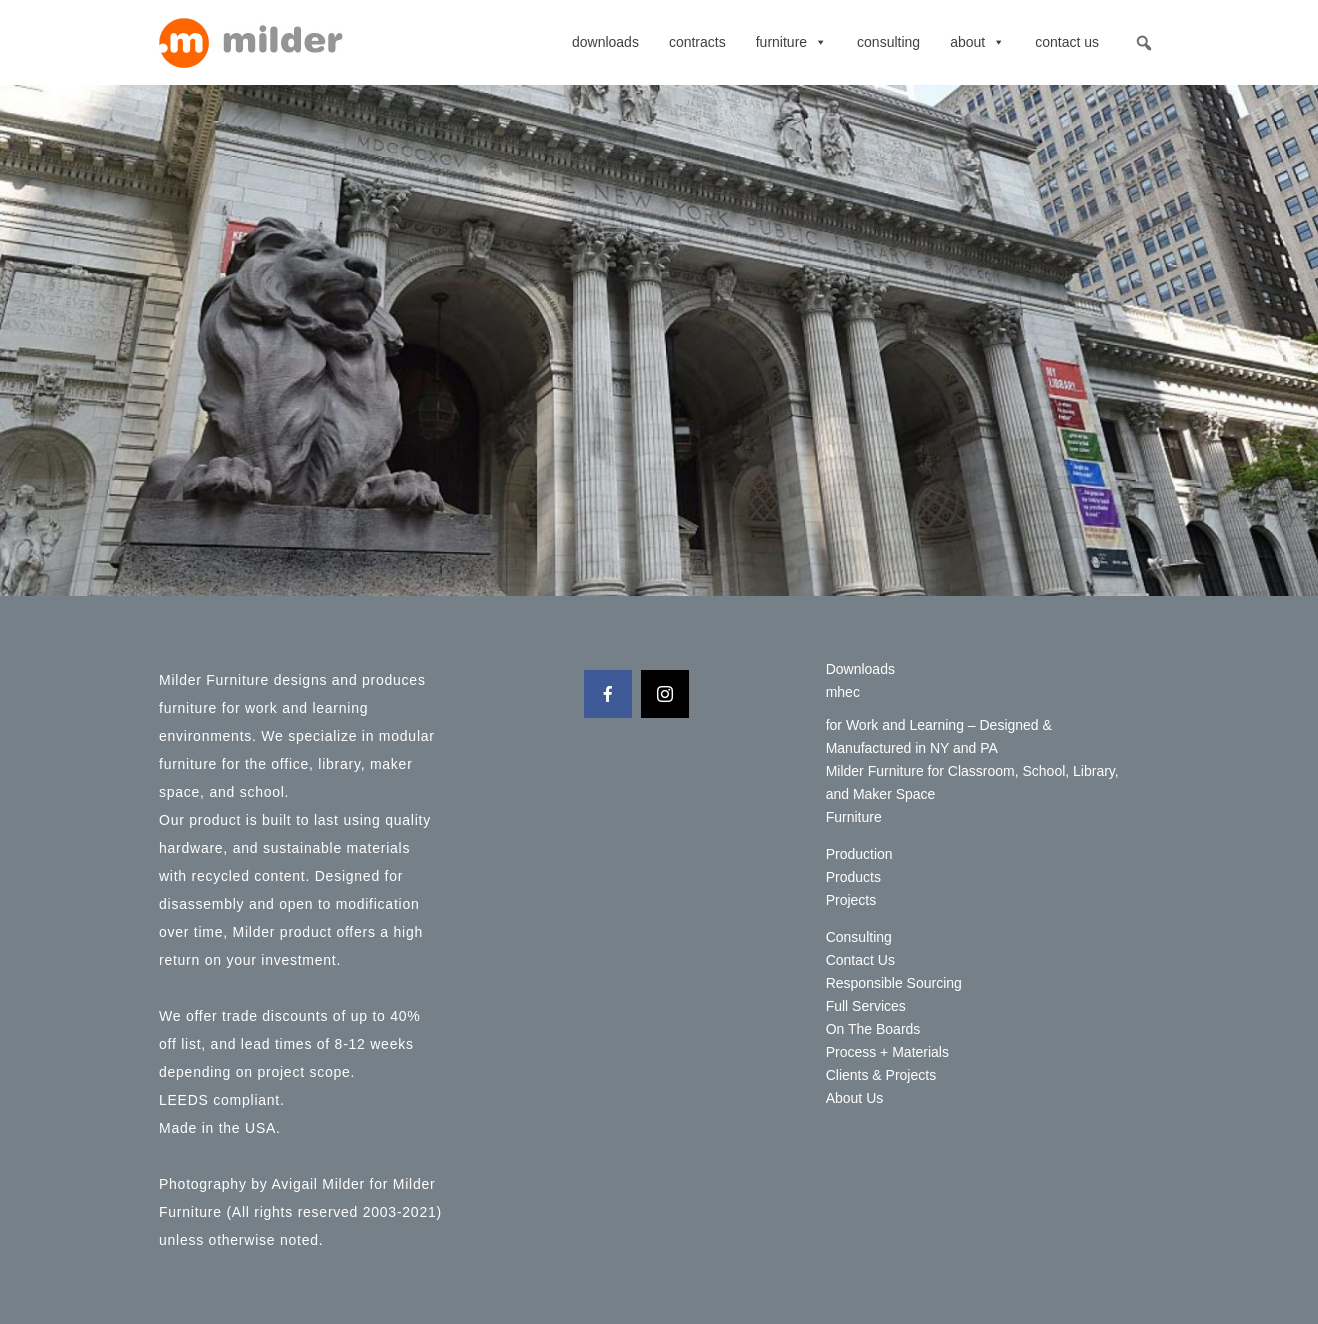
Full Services (866, 1006)
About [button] (977, 42)
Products (853, 877)
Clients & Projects (881, 1075)
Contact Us (1067, 42)
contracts (697, 42)
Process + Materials (887, 1052)
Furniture (791, 42)
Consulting (888, 42)
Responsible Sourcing (894, 983)
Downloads (605, 42)
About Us (855, 1098)
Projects (851, 900)
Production (859, 854)
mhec (843, 692)
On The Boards (873, 1029)
